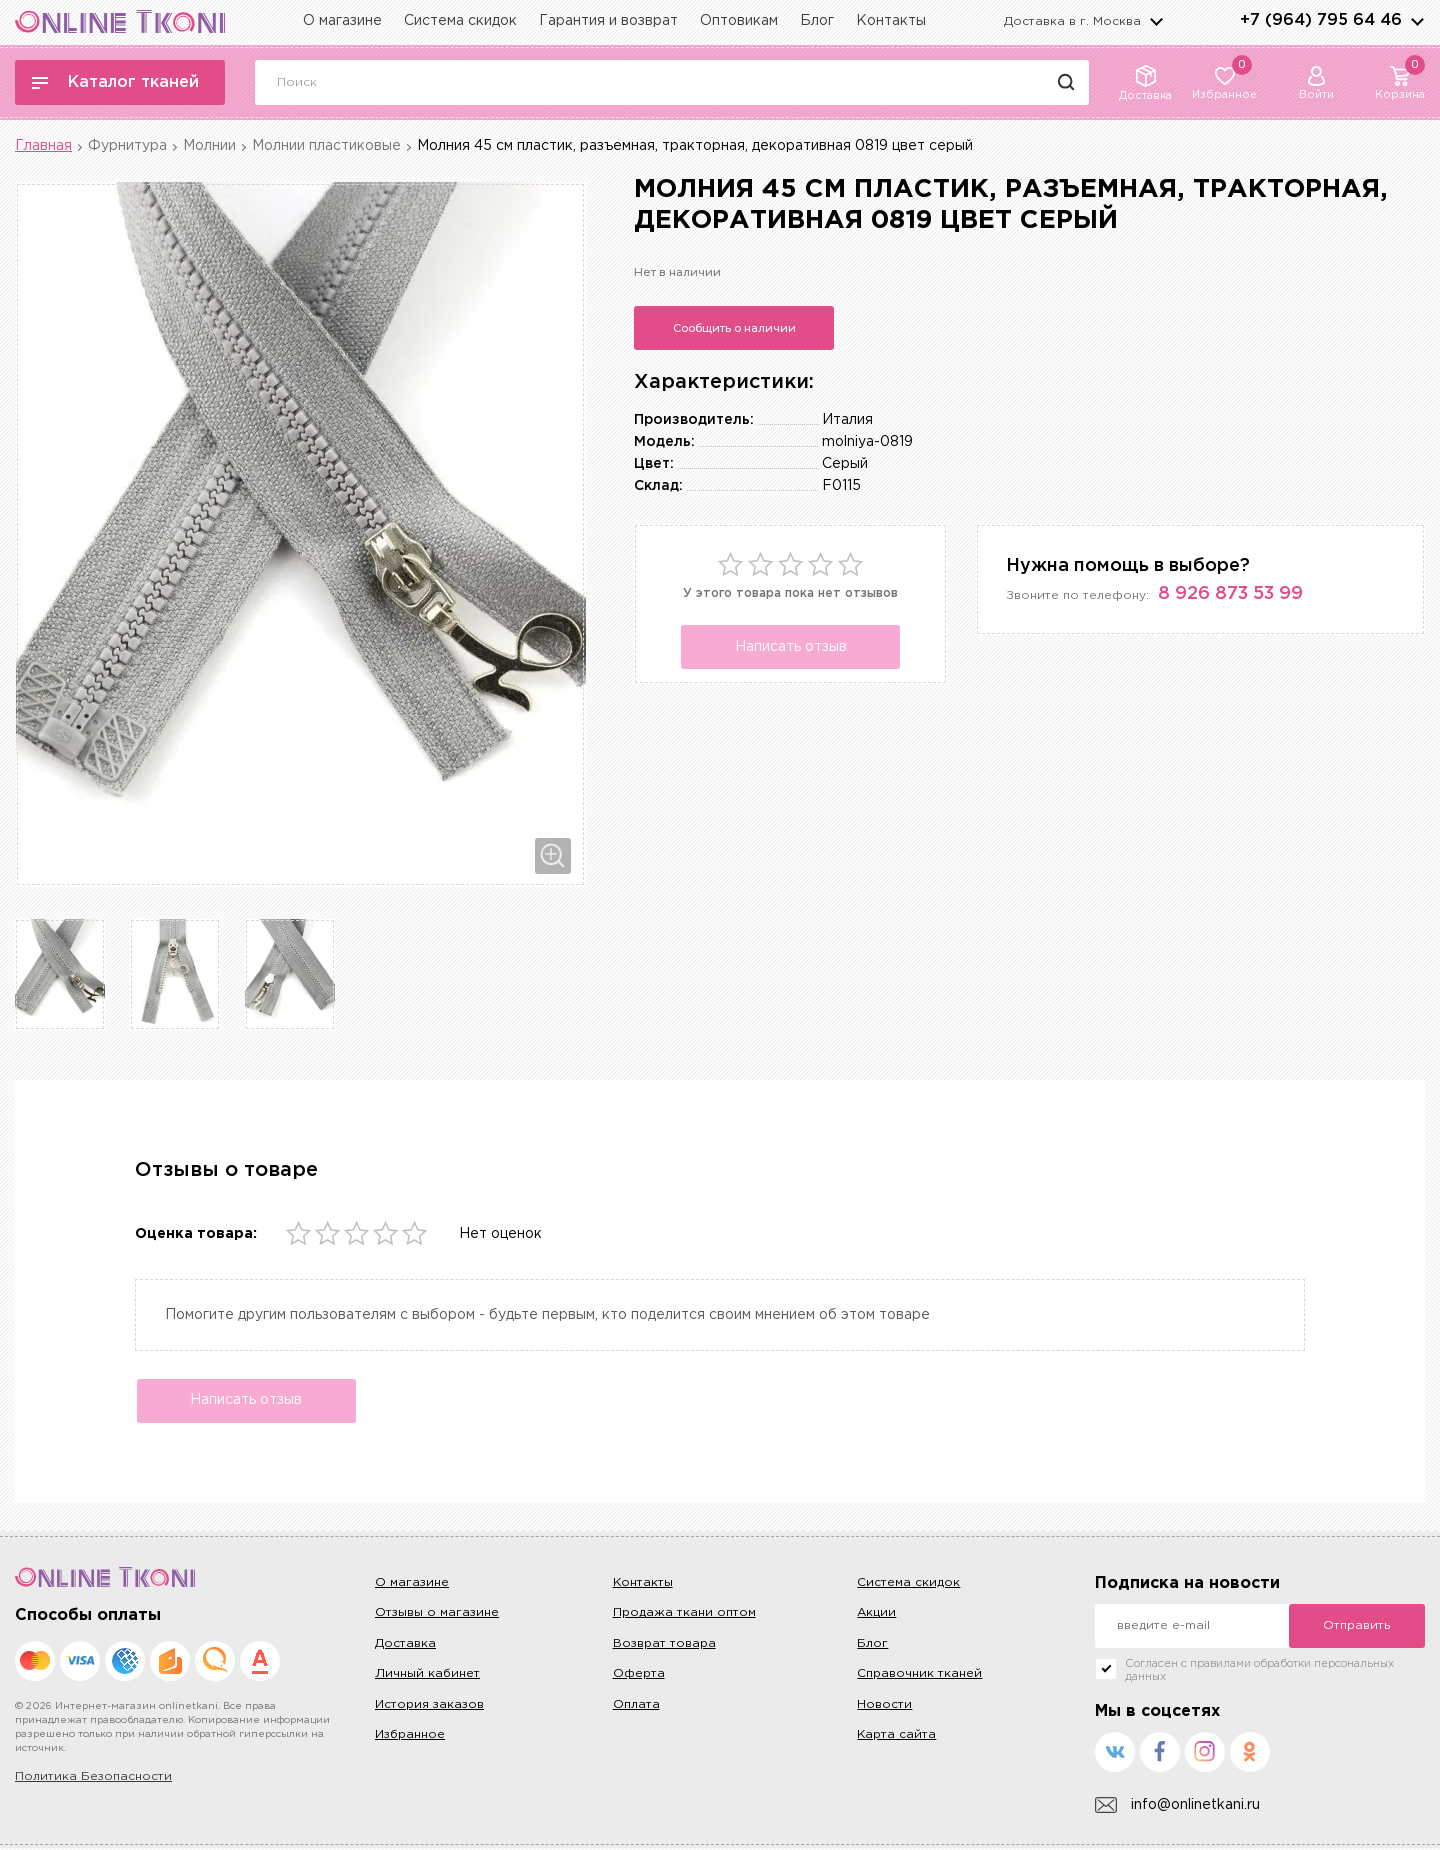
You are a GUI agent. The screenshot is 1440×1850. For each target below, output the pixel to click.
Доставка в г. (1072, 21)
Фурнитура (127, 146)
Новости (884, 1706)
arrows (1417, 21)
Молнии (209, 146)
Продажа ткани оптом (684, 1615)
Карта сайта (896, 1736)
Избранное (410, 1736)
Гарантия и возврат (608, 21)
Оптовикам (739, 21)
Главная (43, 146)
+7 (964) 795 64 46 (1321, 20)
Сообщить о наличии (734, 328)
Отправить (1356, 1627)
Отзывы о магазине (437, 1615)
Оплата (636, 1706)
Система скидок (460, 21)
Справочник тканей (919, 1675)
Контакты (891, 21)
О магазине (342, 21)
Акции (876, 1615)
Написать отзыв (791, 647)
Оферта (639, 1675)
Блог (817, 21)
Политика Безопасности (93, 1778)
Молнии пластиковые (326, 146)
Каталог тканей (115, 82)
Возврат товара (664, 1645)
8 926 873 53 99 (1230, 594)
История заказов (429, 1706)
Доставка (405, 1645)
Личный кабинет (427, 1675)
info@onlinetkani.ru (1177, 1807)
